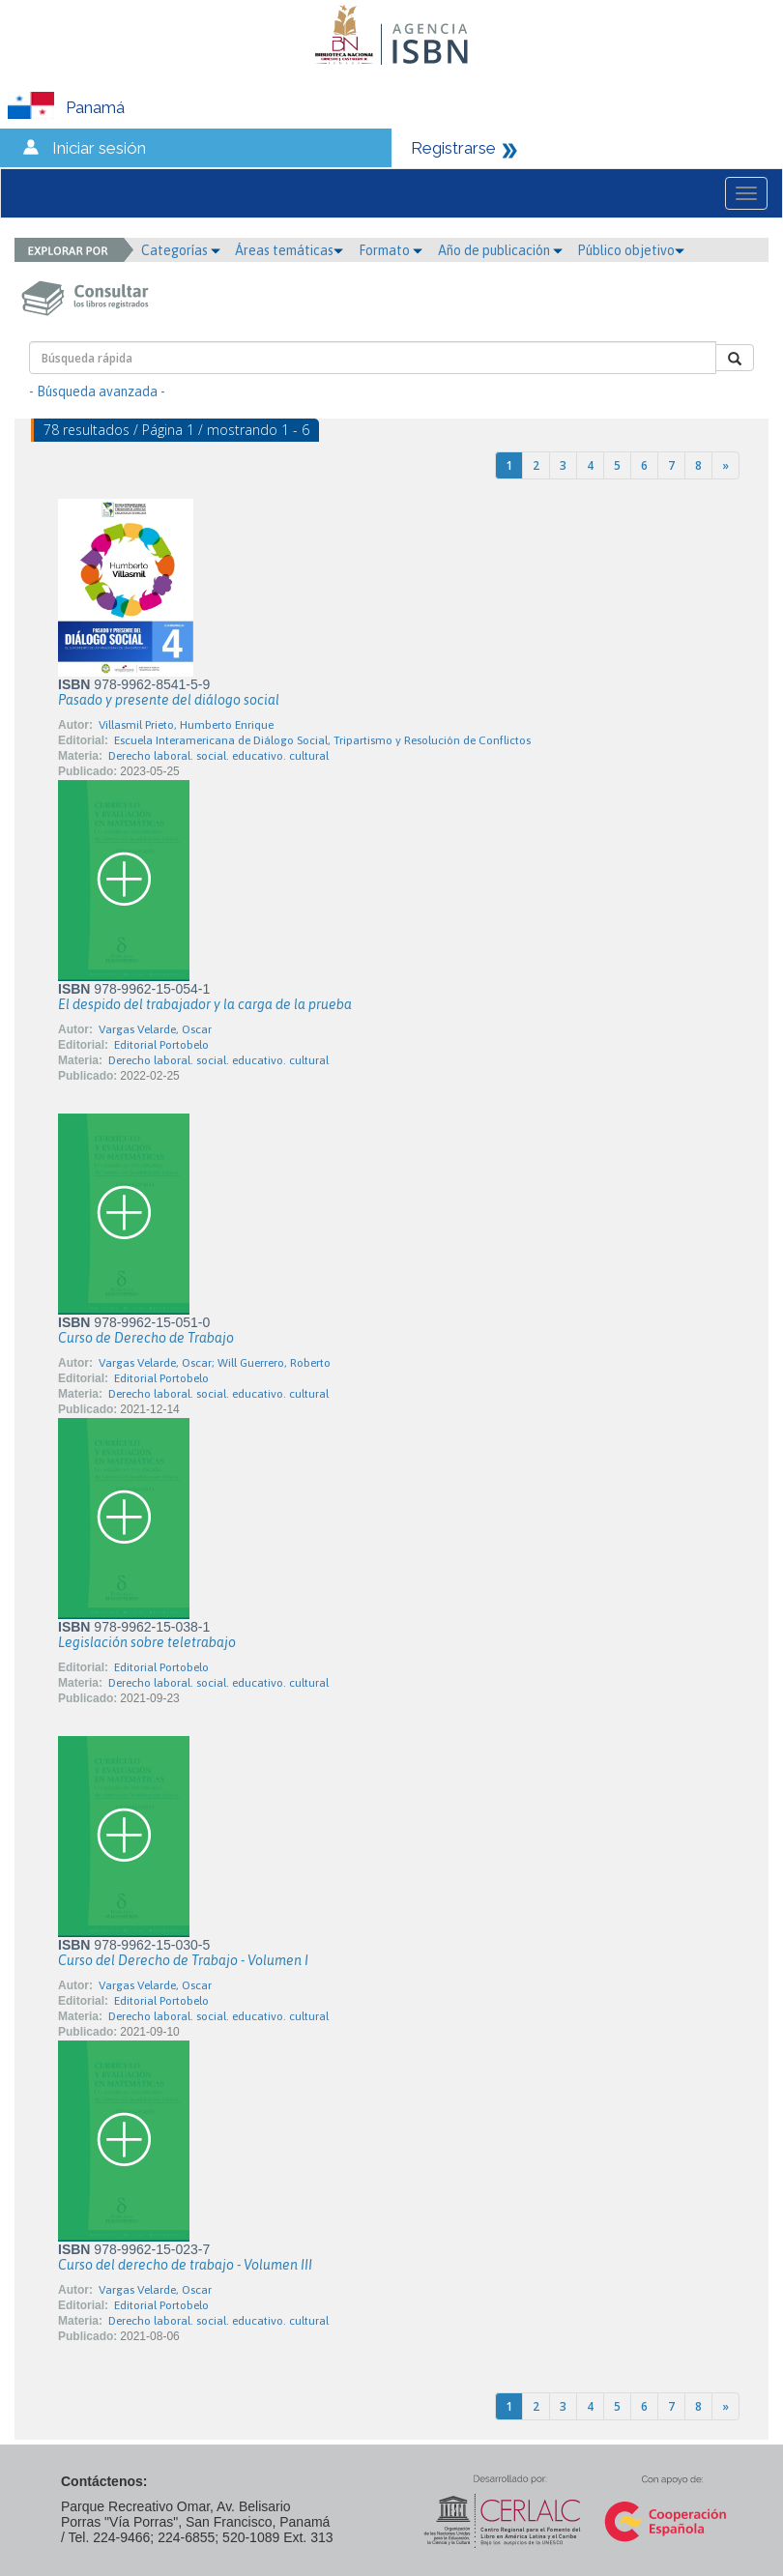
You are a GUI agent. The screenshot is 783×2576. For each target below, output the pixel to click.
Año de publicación (500, 250)
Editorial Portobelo (161, 1045)
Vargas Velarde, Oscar (155, 1029)
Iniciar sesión (99, 148)
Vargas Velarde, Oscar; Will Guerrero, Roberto (215, 1363)
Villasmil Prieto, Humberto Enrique (186, 725)
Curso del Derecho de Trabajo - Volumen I (183, 1960)
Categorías (180, 250)
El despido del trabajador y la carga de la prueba (205, 1004)
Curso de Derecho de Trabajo (146, 1338)
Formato (390, 250)
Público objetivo (630, 250)
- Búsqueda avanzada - (97, 391)
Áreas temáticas (289, 250)
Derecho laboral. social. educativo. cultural (218, 756)
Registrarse (453, 148)
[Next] (725, 465)
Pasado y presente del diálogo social (168, 700)
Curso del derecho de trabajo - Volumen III (185, 2264)
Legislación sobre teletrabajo (147, 1642)
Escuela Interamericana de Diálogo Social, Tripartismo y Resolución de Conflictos (322, 740)
